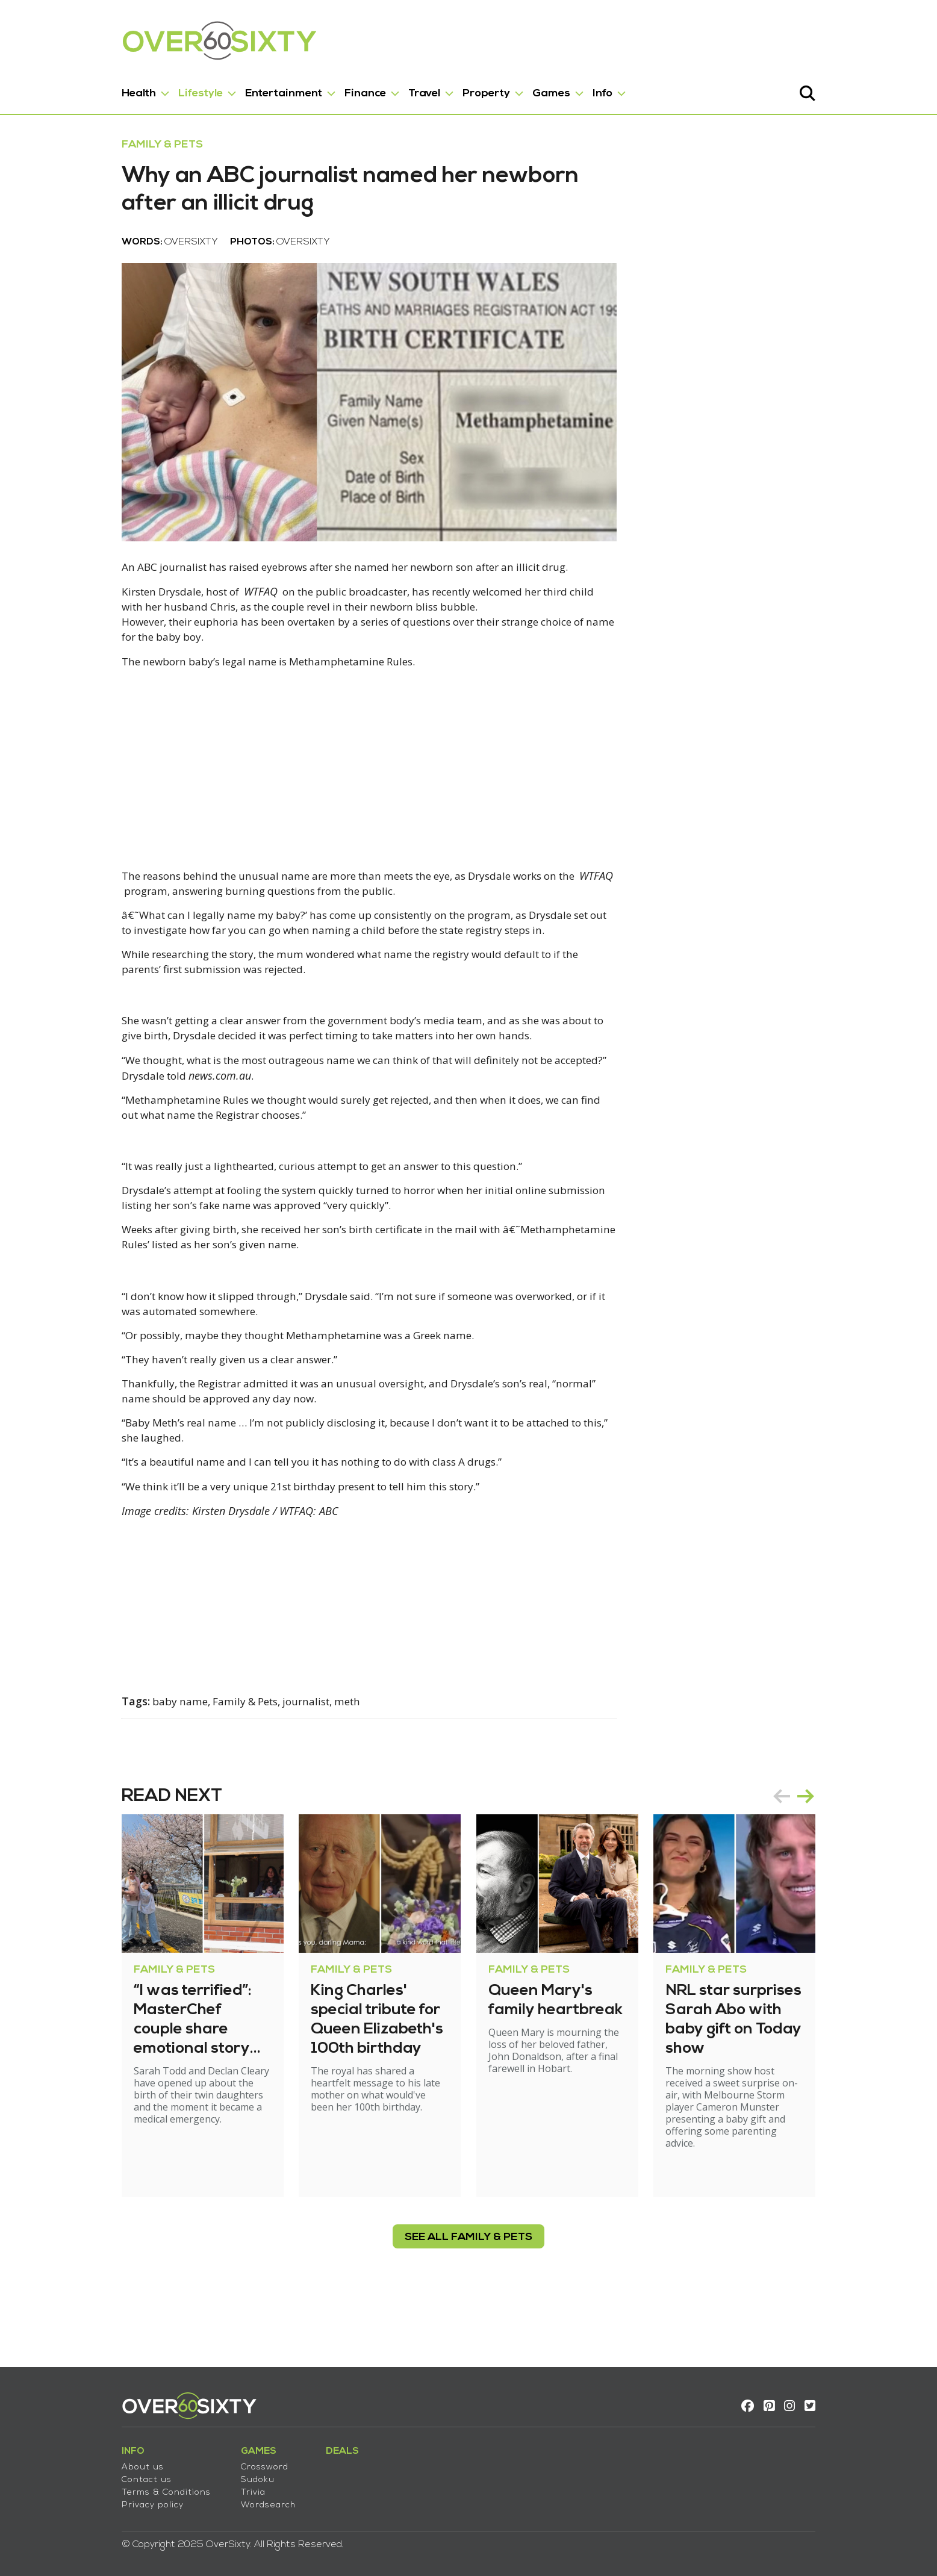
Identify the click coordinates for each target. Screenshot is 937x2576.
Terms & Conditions (127, 2487)
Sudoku (219, 2474)
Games (513, 89)
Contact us (108, 2474)
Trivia (214, 2487)
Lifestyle (162, 89)
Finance (326, 89)
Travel (386, 89)
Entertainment (245, 89)
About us (104, 2461)
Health (100, 89)
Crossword (226, 2461)
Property (448, 89)
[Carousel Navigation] (832, 1861)
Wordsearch (229, 2499)
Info (564, 89)
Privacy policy (114, 2499)
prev (820, 1861)
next (844, 1861)
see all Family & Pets (468, 2291)
